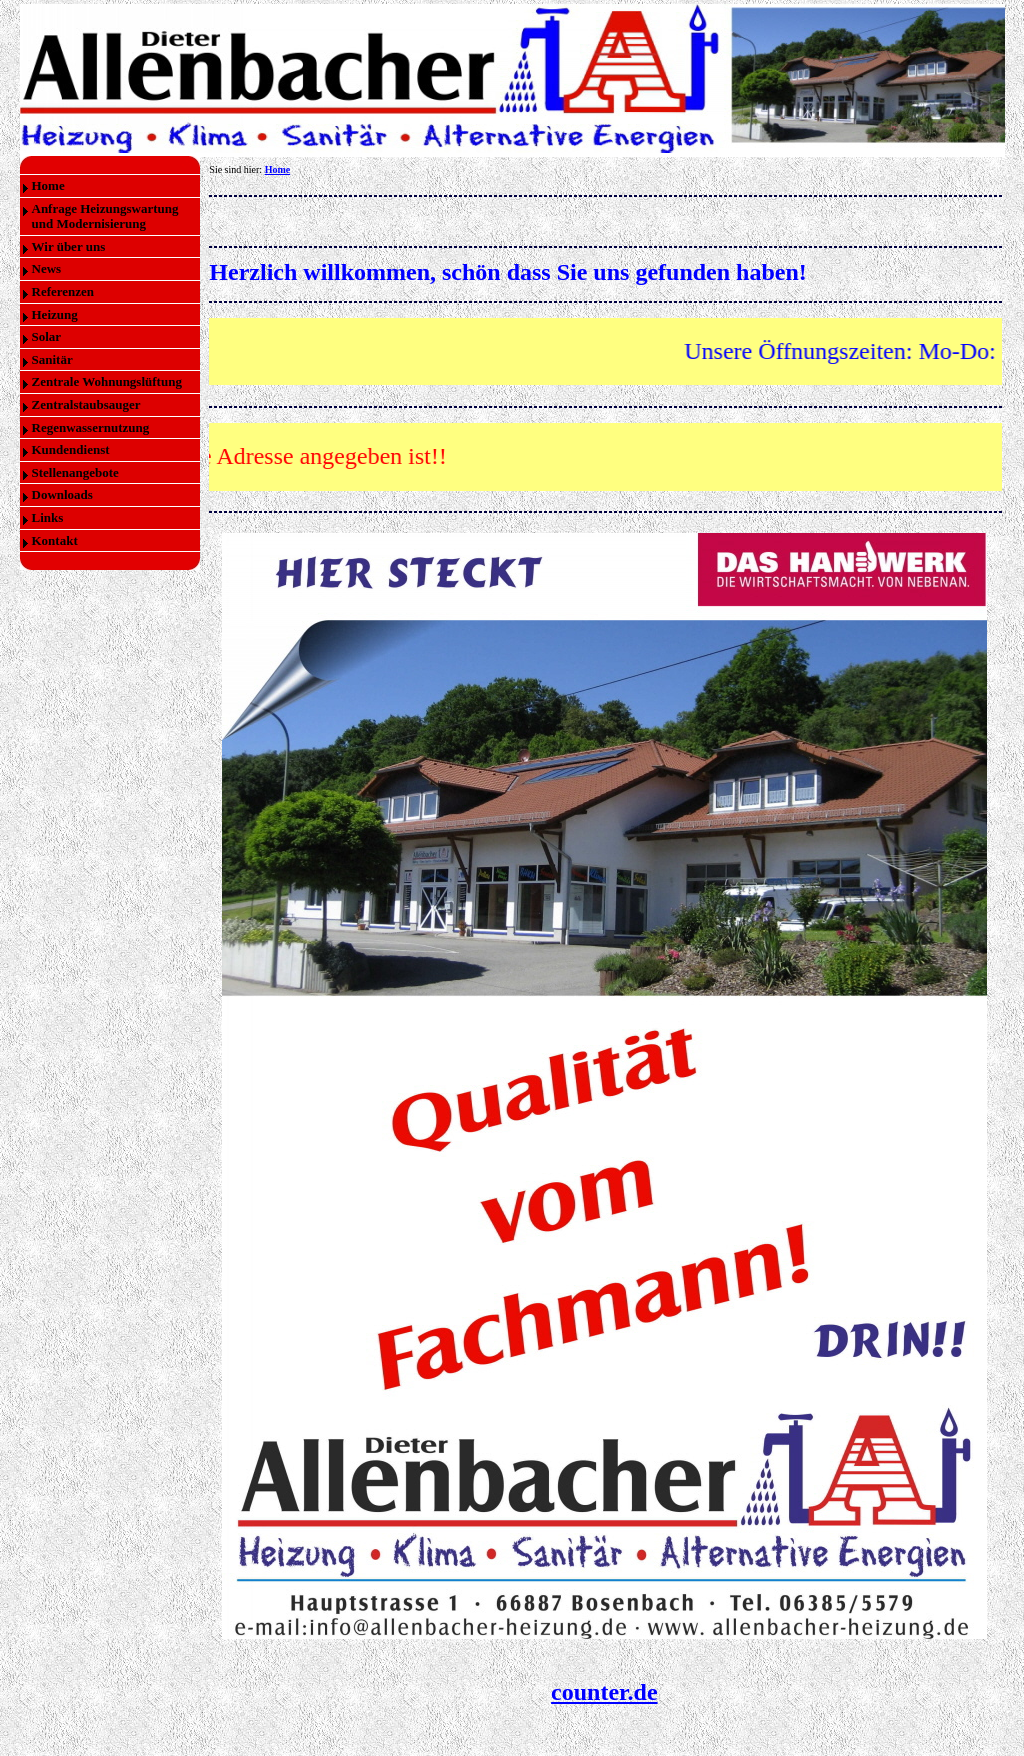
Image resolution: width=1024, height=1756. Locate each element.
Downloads (62, 494)
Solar (47, 336)
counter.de (604, 1692)
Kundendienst (71, 449)
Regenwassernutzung (91, 427)
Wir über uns (69, 246)
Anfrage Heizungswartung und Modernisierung (105, 216)
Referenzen (63, 291)
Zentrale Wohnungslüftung (107, 381)
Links (48, 517)
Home (48, 185)
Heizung (55, 314)
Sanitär (52, 359)
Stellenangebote (75, 472)
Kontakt (55, 540)
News (47, 268)
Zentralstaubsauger (86, 404)
